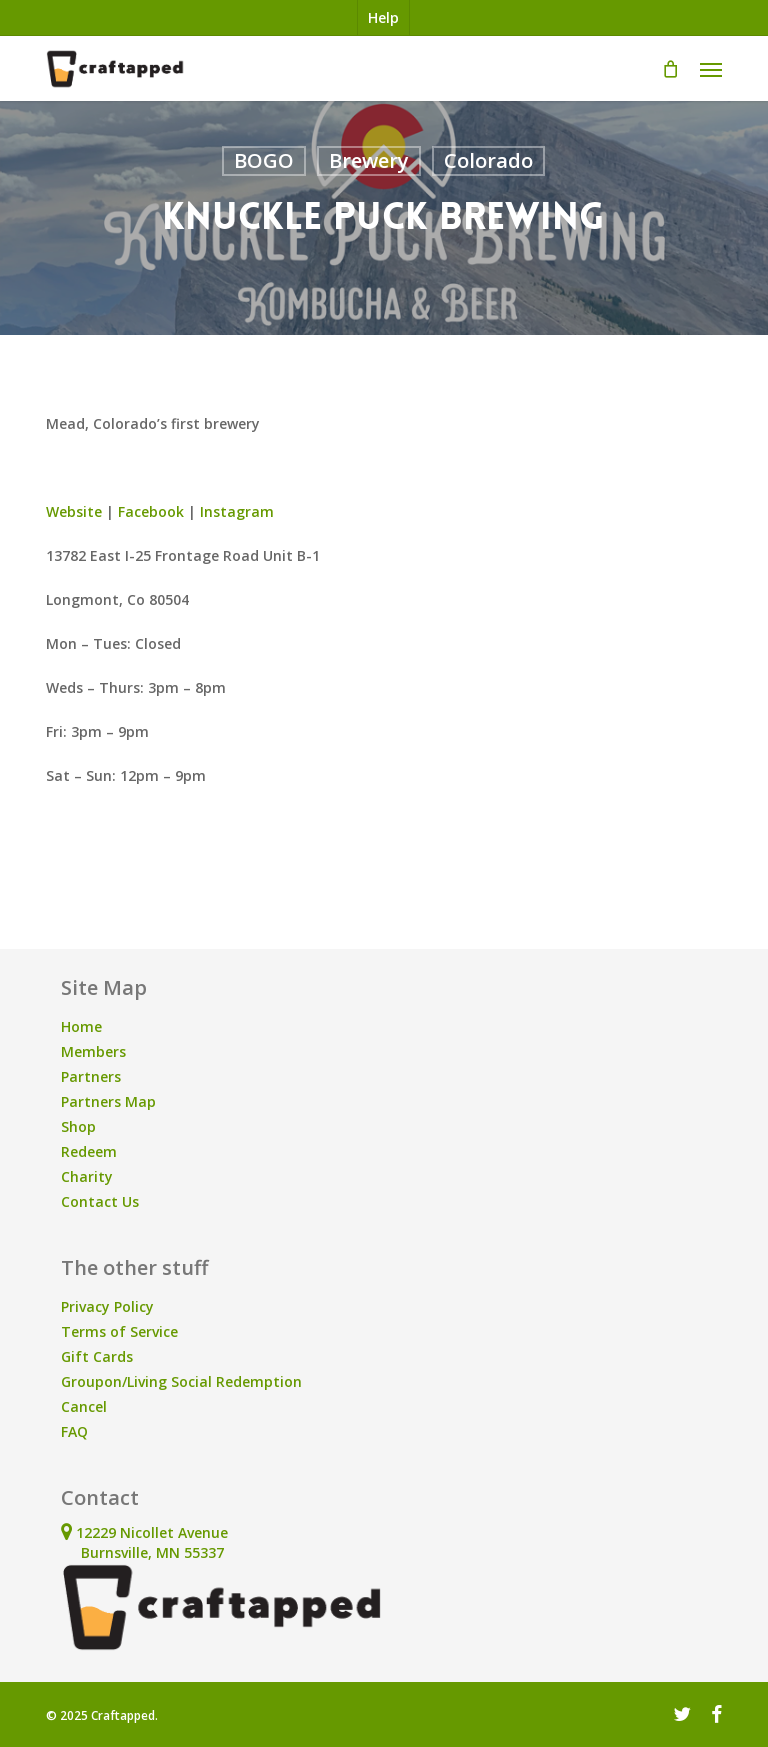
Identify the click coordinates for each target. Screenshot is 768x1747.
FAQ (74, 1431)
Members (93, 1051)
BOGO (264, 160)
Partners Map (108, 1101)
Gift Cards (97, 1356)
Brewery (369, 160)
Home (81, 1026)
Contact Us (100, 1201)
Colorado (488, 160)
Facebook (151, 511)
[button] (711, 69)
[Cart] (671, 69)
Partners (91, 1076)
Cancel (84, 1406)
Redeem (89, 1151)
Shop (78, 1126)
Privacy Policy (107, 1306)
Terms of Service (119, 1331)
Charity (87, 1176)
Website (74, 511)
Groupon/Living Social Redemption (181, 1381)
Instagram (237, 511)
